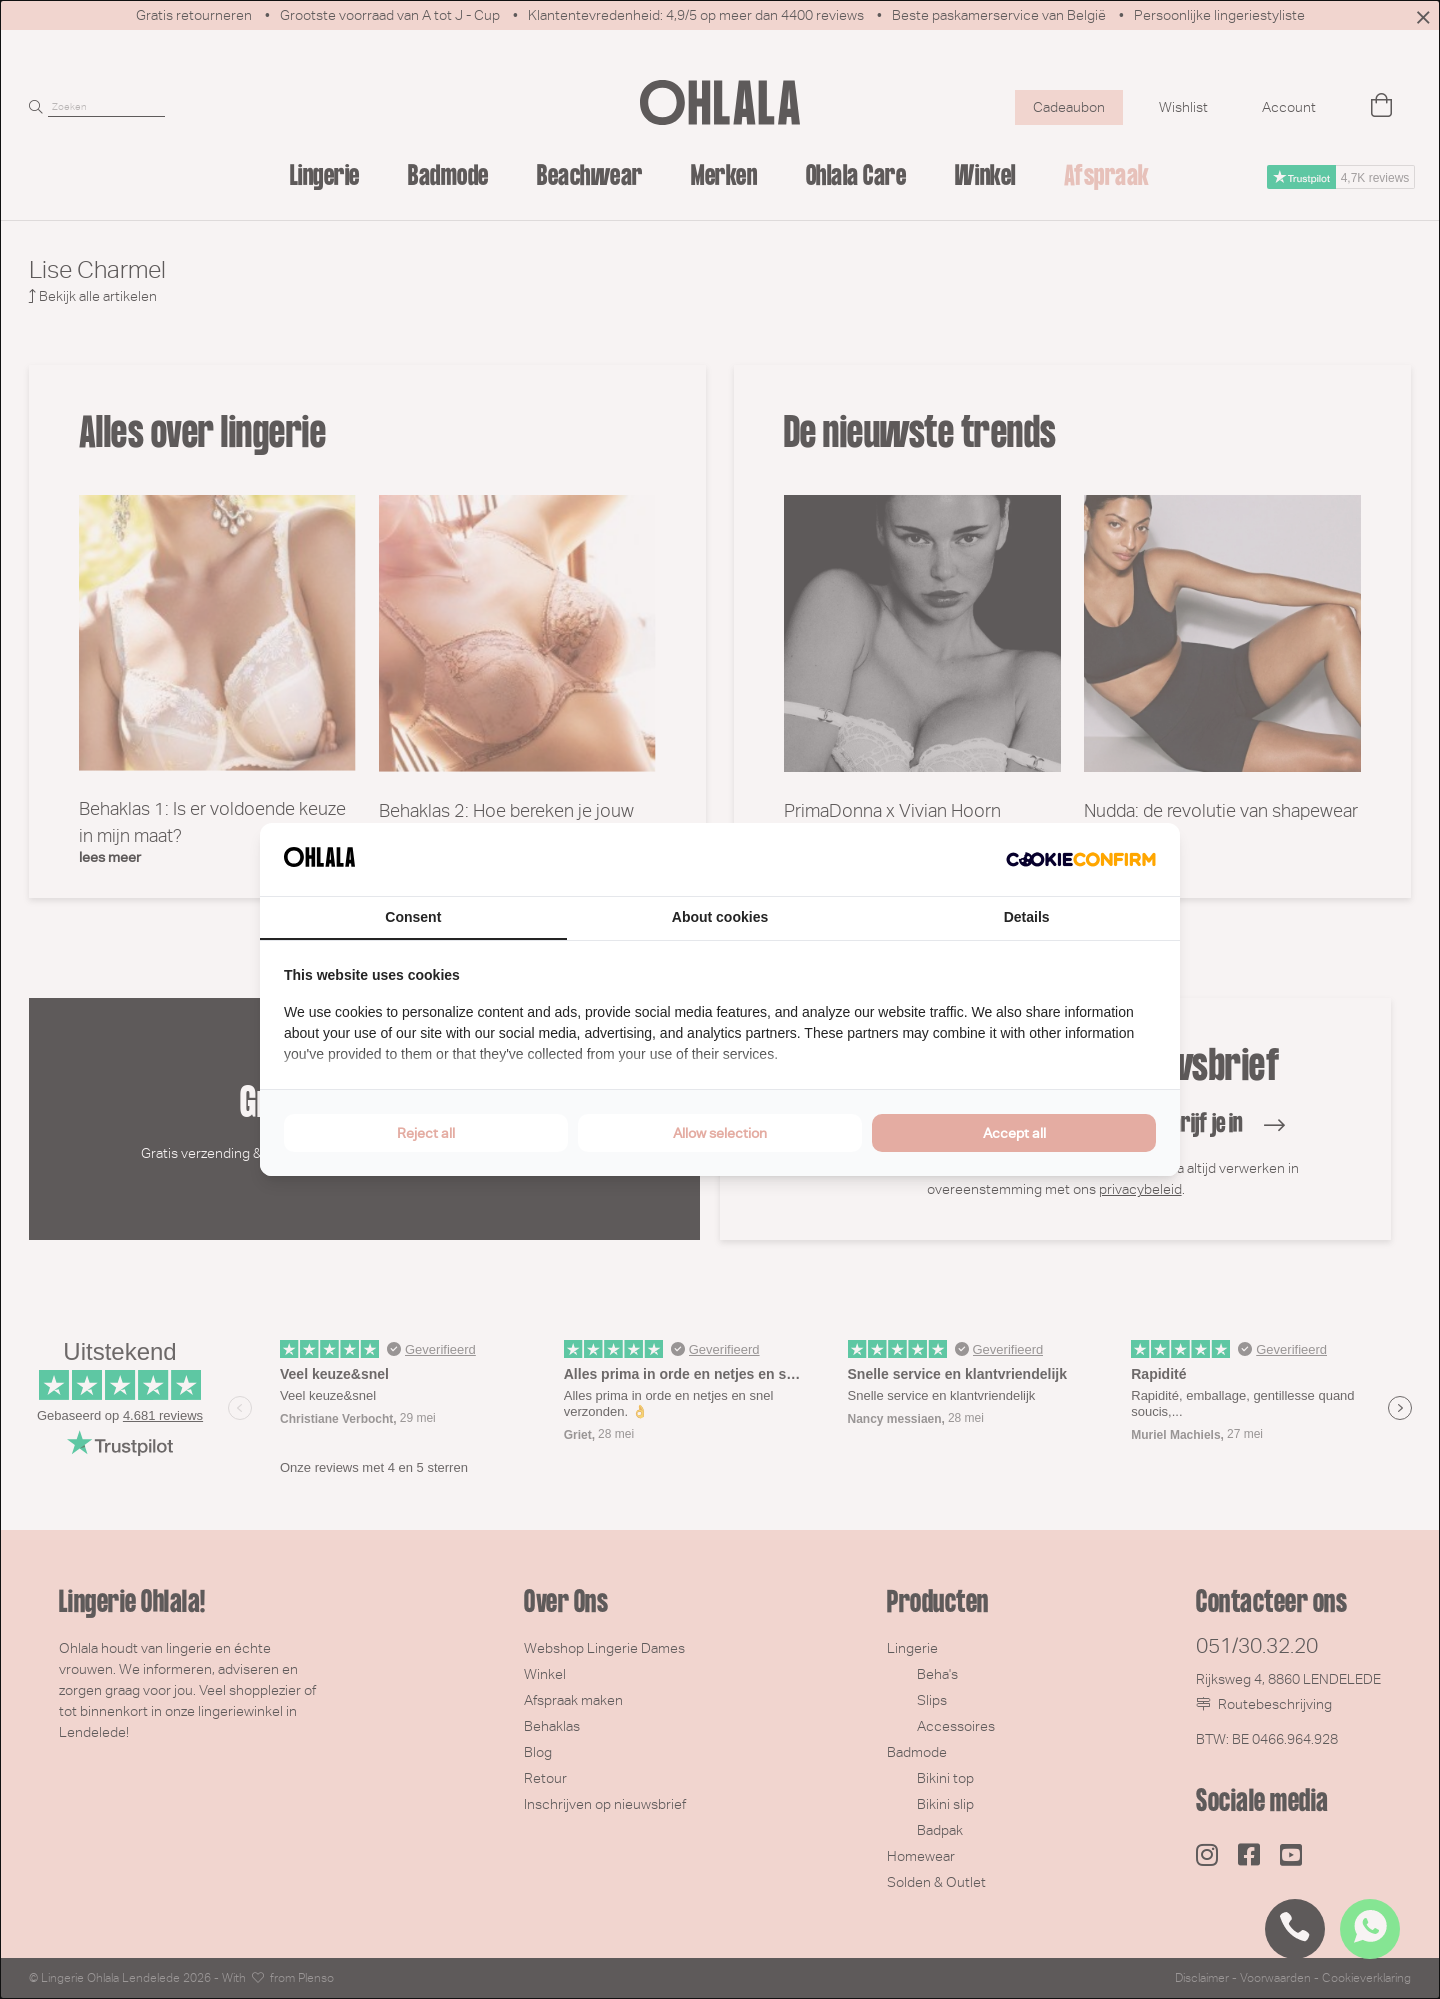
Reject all (426, 1133)
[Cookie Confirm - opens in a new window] (1081, 860)
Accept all (1014, 1133)
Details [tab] (1027, 917)
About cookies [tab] (720, 917)
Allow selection (720, 1133)
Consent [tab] (413, 917)
